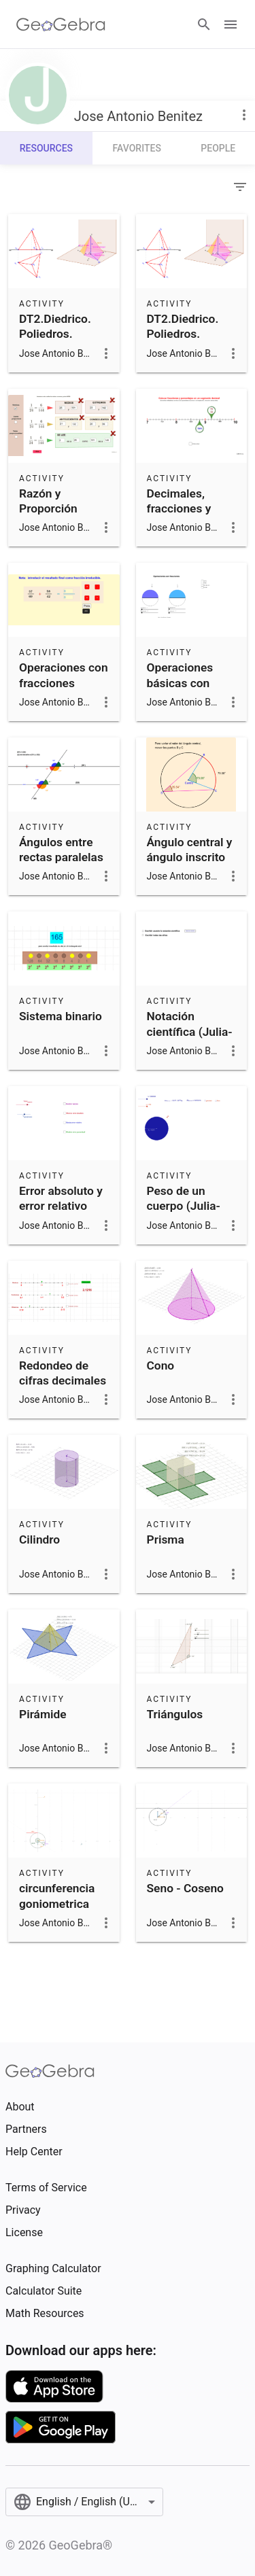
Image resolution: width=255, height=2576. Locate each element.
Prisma (165, 1539)
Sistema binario (60, 1016)
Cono (161, 1365)
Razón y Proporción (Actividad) (48, 509)
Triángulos (175, 1714)
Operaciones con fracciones (63, 675)
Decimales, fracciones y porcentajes (179, 509)
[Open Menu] (230, 24)
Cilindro (39, 1539)
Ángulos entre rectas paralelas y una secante (61, 857)
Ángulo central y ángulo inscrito (190, 849)
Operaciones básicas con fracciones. (180, 683)
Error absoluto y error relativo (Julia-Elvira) (61, 1206)
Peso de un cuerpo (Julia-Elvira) (183, 1206)
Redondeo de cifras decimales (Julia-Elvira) (62, 1381)
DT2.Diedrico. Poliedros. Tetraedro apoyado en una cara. (61, 349)
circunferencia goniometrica (57, 1895)
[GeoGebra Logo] (60, 24)
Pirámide (43, 1714)
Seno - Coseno (185, 1888)
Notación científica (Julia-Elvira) (190, 1031)
